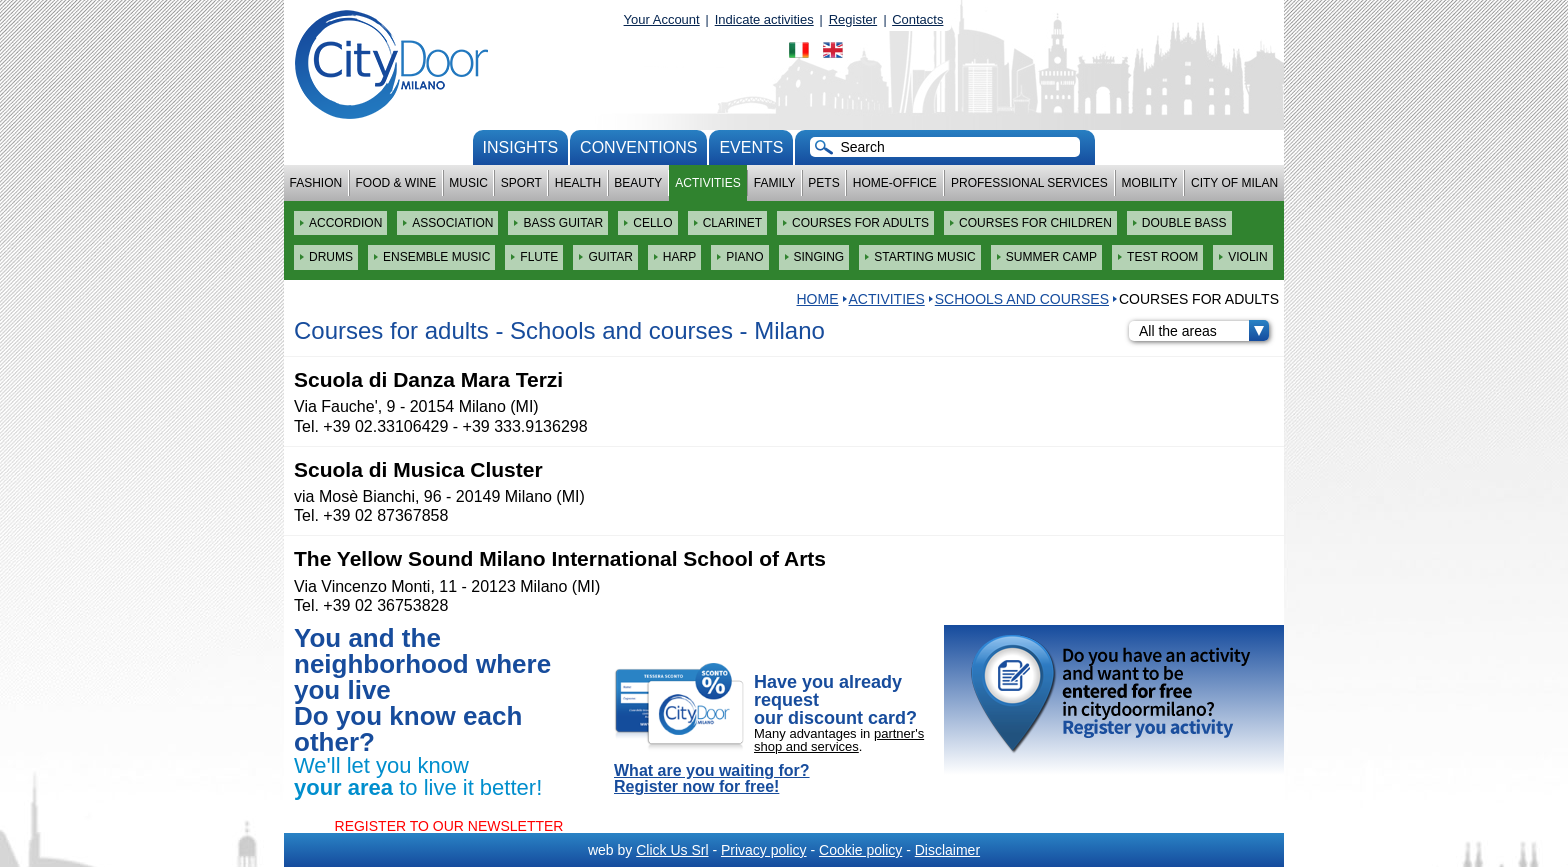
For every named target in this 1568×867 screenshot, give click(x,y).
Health (578, 183)
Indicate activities (764, 19)
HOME (818, 299)
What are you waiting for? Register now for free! (712, 779)
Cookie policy (860, 850)
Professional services (1029, 183)
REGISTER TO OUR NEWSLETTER (449, 826)
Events (751, 147)
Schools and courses (1022, 299)
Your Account (662, 19)
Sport (521, 183)
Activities (707, 183)
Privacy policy (764, 850)
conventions (638, 147)
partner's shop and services (839, 740)
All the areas (1204, 331)
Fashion (316, 183)
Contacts (917, 19)
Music (468, 183)
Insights (521, 147)
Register (853, 19)
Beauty (638, 183)
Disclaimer (947, 850)
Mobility (1150, 183)
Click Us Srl (672, 850)
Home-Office (895, 183)
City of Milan (1234, 183)
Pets (823, 183)
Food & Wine (395, 183)
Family (775, 183)
